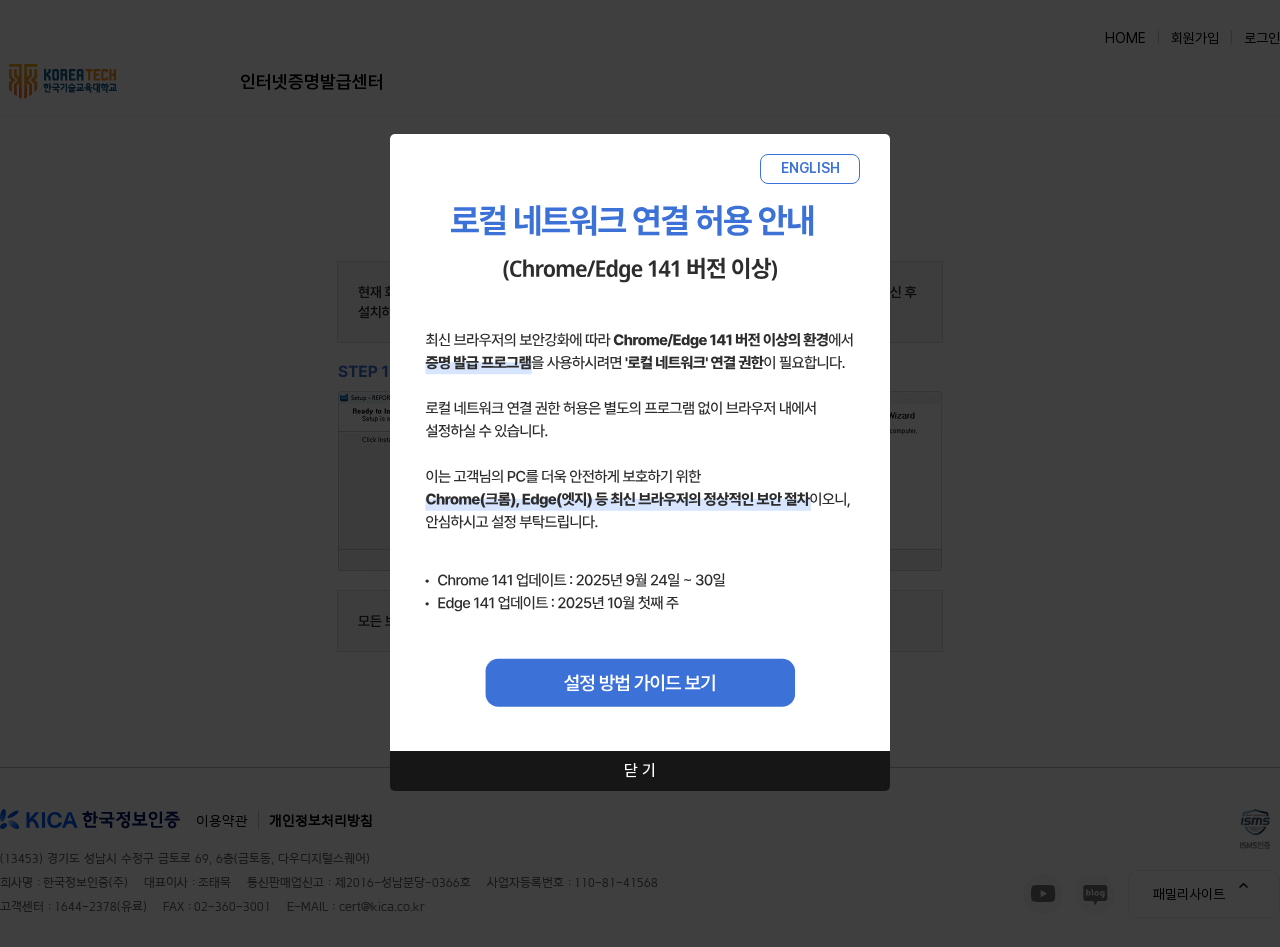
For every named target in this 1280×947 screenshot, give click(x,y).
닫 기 (640, 770)
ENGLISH (810, 168)
